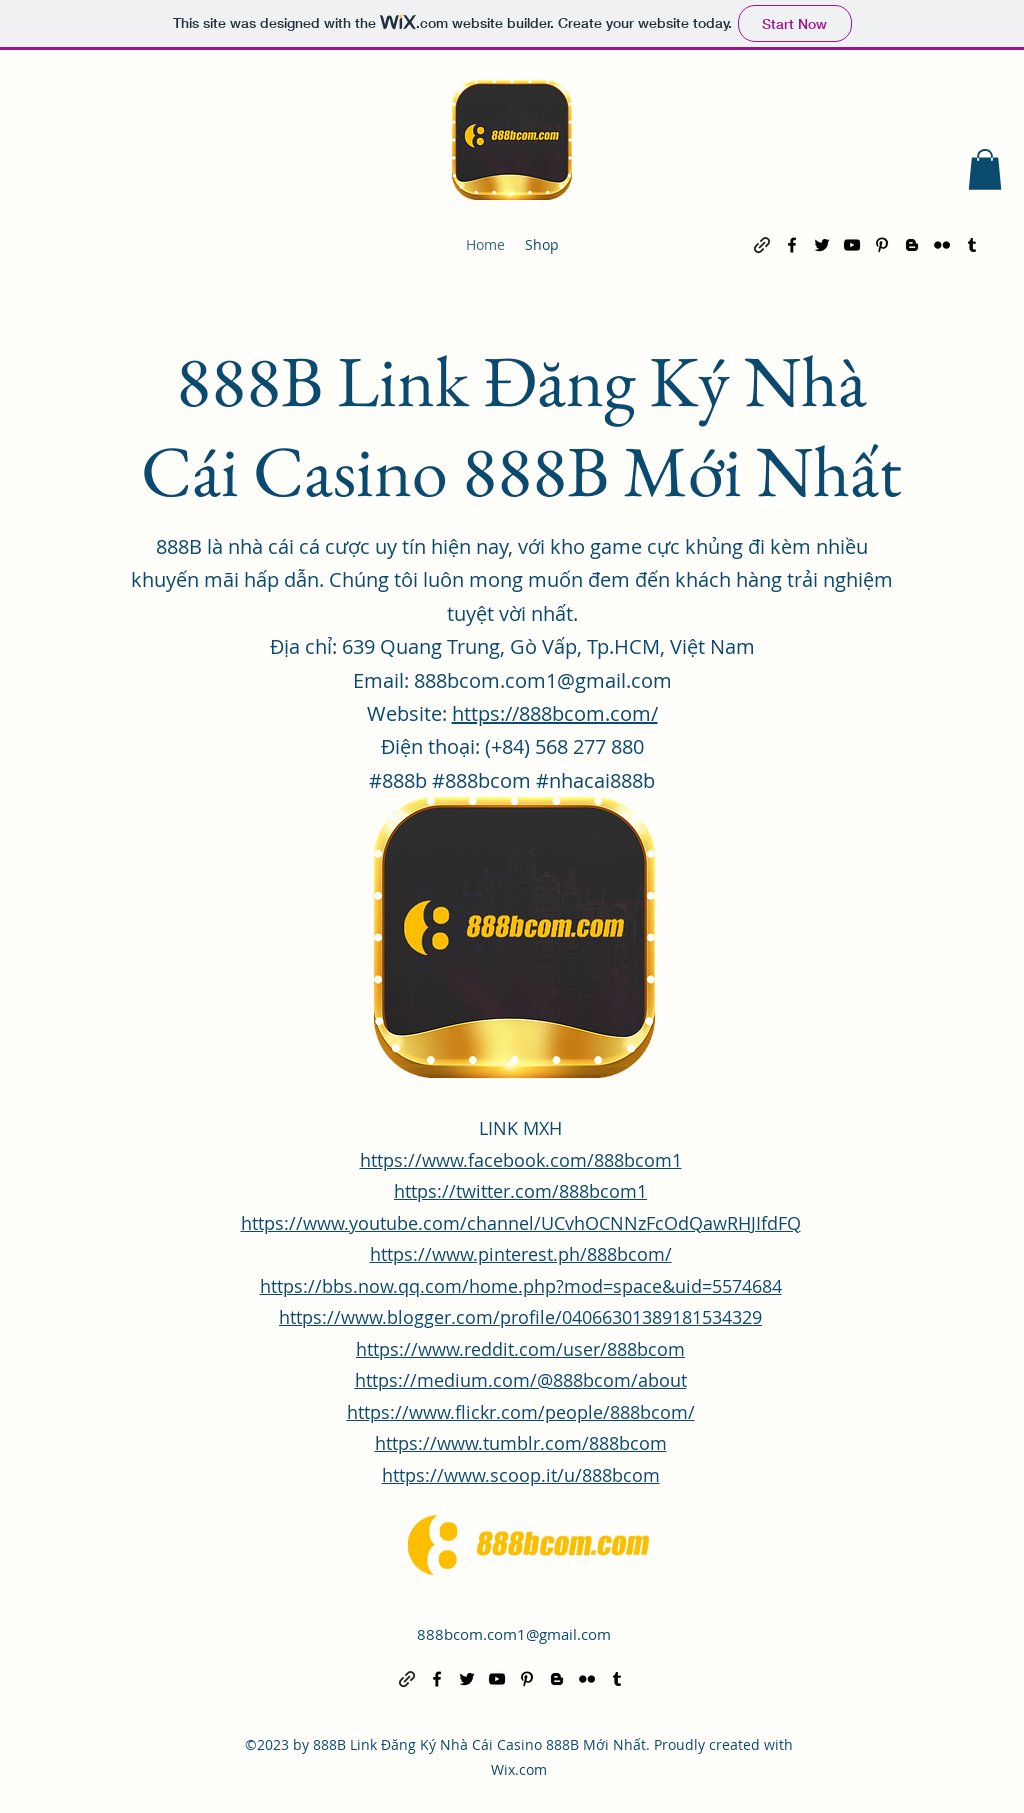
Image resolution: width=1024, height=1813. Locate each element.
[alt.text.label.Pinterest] (882, 245)
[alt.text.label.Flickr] (942, 245)
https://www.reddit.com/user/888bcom (520, 1349)
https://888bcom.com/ (555, 713)
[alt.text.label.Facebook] (792, 245)
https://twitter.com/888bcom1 (520, 1191)
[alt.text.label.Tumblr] (972, 245)
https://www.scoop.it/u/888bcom (521, 1475)
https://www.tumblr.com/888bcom (521, 1443)
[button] (985, 169)
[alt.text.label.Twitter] (822, 245)
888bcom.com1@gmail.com (514, 1634)
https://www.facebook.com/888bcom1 (521, 1160)
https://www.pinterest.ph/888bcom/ (521, 1254)
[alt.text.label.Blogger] (912, 245)
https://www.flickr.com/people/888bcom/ (521, 1412)
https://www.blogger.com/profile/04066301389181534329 (520, 1317)
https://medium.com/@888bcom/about (521, 1380)
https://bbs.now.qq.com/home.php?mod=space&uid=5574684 (521, 1286)
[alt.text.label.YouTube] (852, 245)
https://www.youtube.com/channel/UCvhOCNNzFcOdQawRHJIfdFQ (521, 1223)
